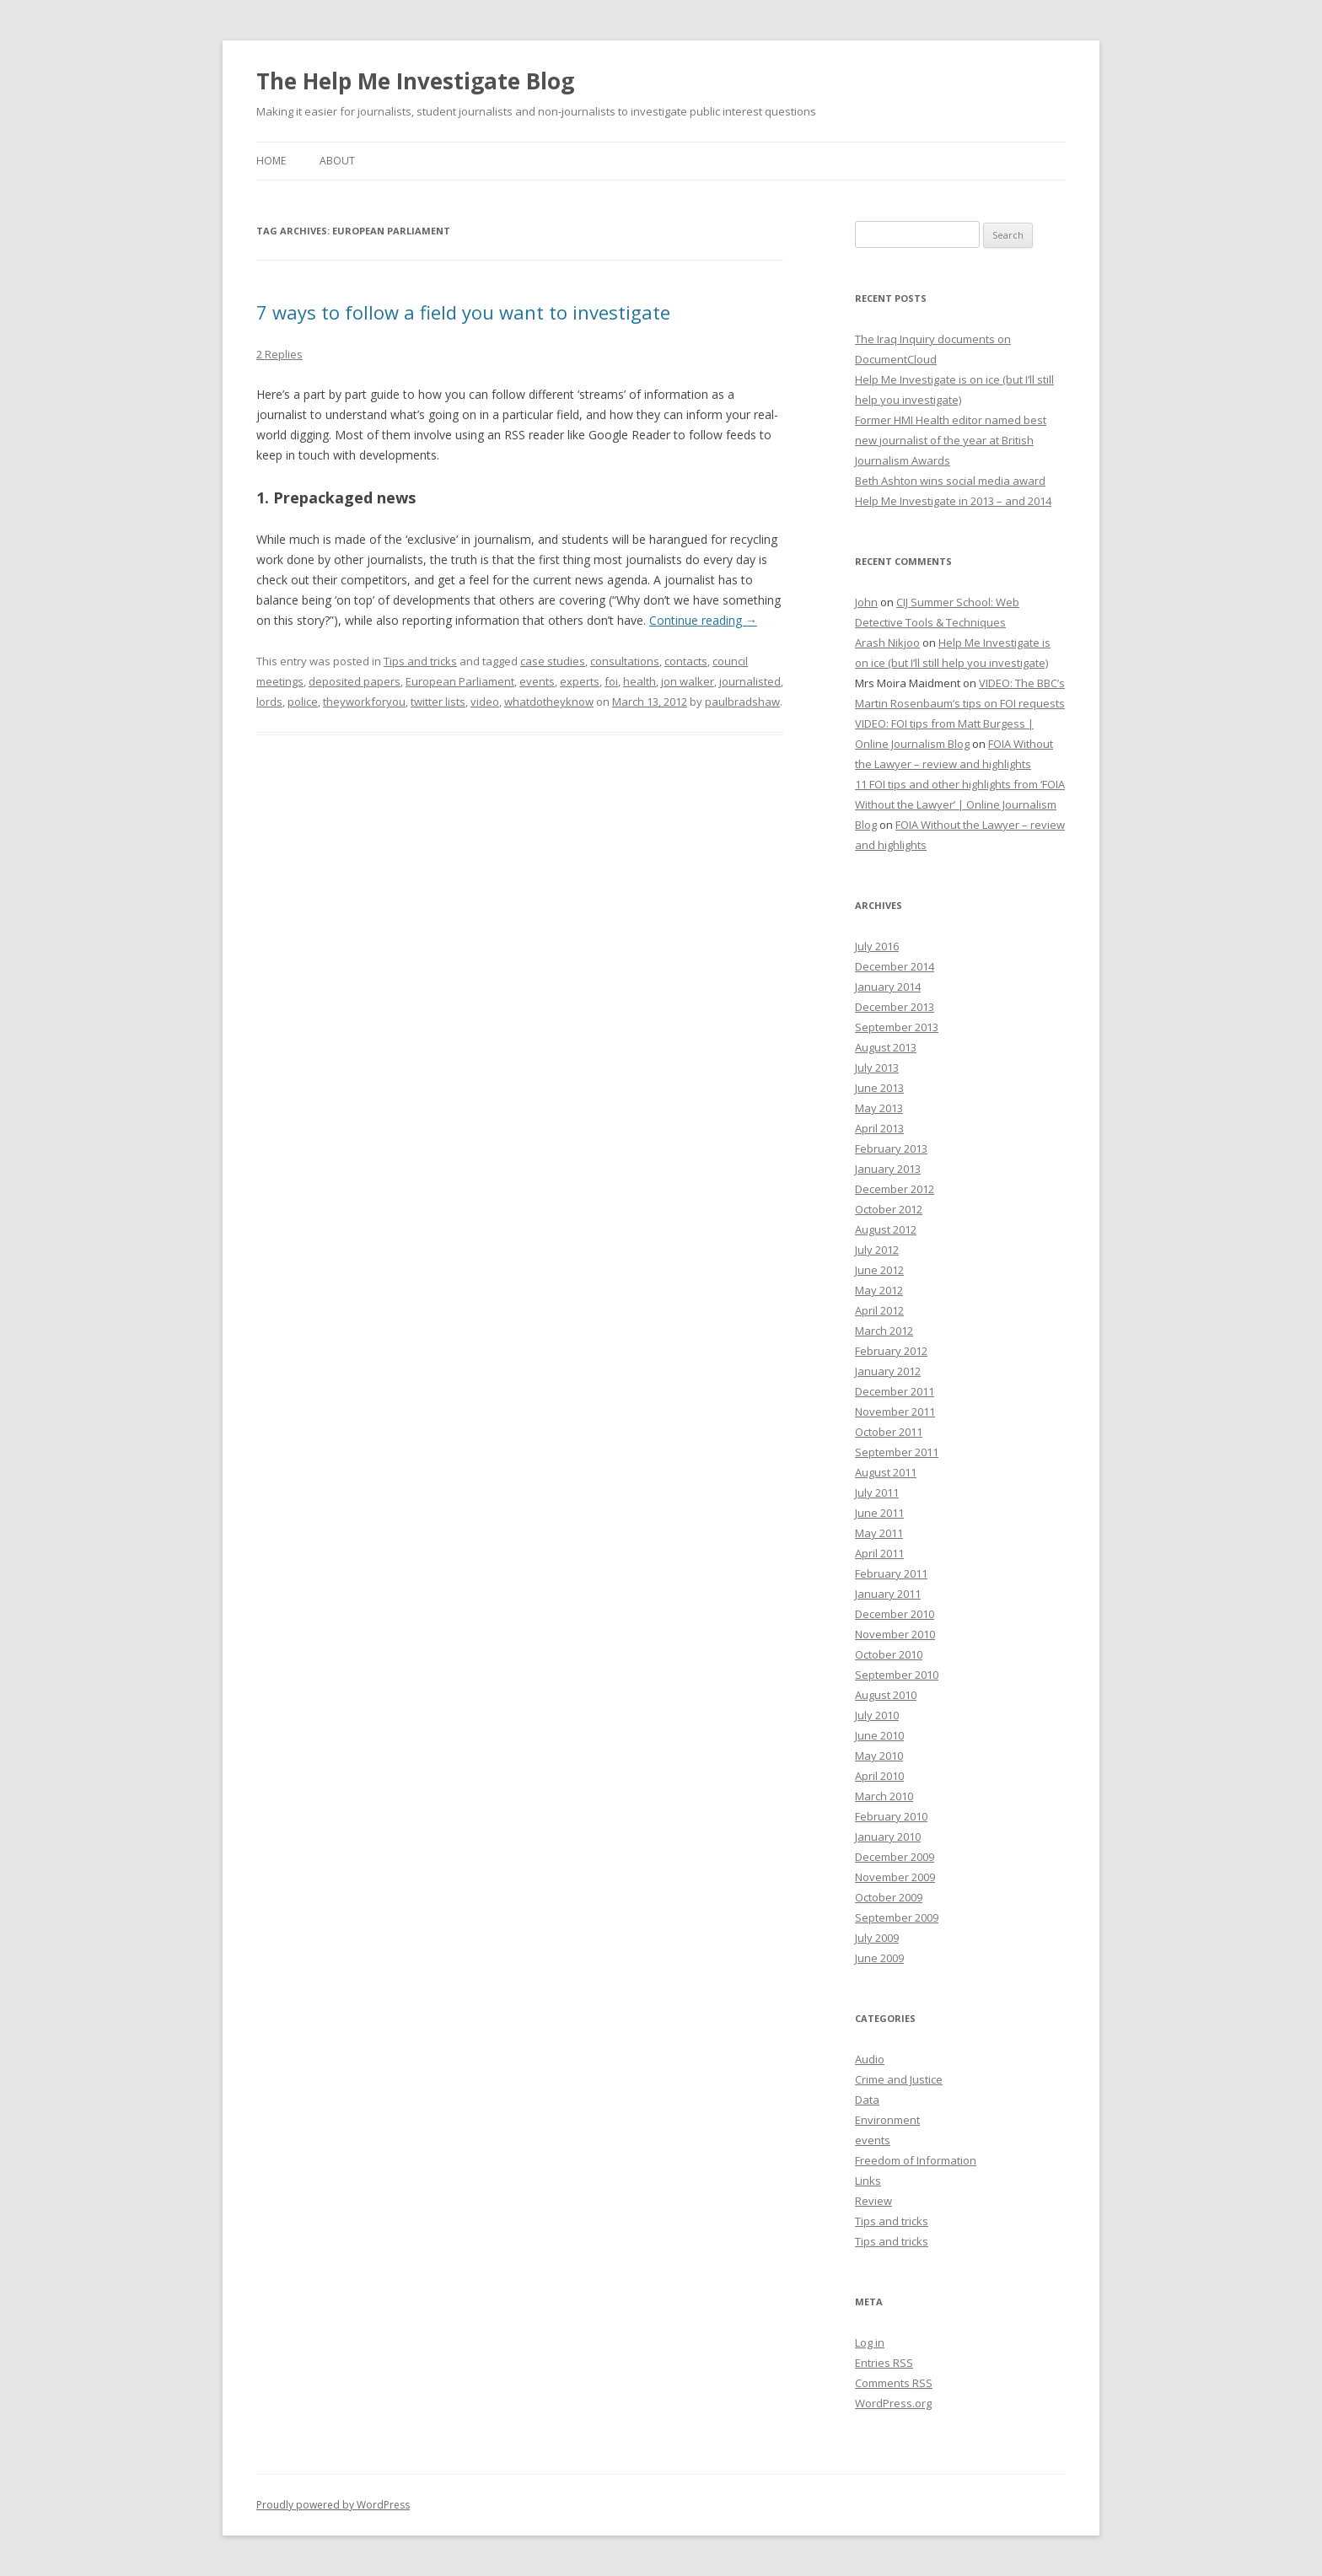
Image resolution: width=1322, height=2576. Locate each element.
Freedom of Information (915, 2160)
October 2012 (888, 1209)
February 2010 (891, 1816)
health (639, 681)
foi (611, 681)
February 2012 (891, 1350)
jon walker (687, 681)
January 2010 (888, 1836)
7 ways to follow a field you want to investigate (463, 312)
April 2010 (879, 1775)
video (484, 701)
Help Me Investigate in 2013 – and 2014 (953, 500)
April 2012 (879, 1310)
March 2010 (884, 1796)
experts (579, 681)
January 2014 (888, 986)
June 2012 (879, 1269)
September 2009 (896, 1917)
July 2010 (877, 1715)
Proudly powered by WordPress (333, 2505)
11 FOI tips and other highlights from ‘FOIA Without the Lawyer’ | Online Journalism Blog (960, 804)
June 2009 (879, 1958)
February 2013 (891, 1148)
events (537, 681)
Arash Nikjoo (887, 642)
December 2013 (894, 1006)
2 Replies (279, 354)
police (303, 701)
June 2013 (879, 1087)
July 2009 (877, 1937)
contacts (685, 661)
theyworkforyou (364, 701)
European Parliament (460, 681)
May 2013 (879, 1108)
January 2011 (888, 1593)
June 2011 (879, 1512)
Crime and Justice (899, 2079)
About (337, 160)
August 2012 (885, 1229)
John (866, 602)
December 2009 (894, 1856)
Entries (884, 2362)
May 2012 (879, 1290)
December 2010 (894, 1613)
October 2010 (888, 1654)
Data (867, 2099)
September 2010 (896, 1674)
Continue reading (703, 620)
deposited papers (354, 681)
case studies (552, 661)
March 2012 (884, 1330)
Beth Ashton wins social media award (950, 480)
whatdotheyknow (549, 701)
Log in (869, 2342)
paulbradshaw (742, 701)
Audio (869, 2059)
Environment (887, 2119)
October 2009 (888, 1897)
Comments (893, 2382)
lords (269, 701)
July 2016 (877, 946)
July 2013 (877, 1067)
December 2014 (894, 966)
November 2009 (895, 1877)
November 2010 (895, 1634)
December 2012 (894, 1189)
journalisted (750, 681)
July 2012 (877, 1249)
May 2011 (879, 1533)
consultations (624, 661)
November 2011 (895, 1411)
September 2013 (896, 1027)
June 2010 (879, 1735)
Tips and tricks (420, 661)
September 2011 (896, 1452)
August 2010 (885, 1694)
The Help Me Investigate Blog (415, 81)
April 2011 (879, 1553)
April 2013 (879, 1128)
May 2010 (879, 1755)
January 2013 (888, 1168)
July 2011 (877, 1492)
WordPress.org (893, 2403)
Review (873, 2200)
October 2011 (888, 1431)
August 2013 (885, 1047)
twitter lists (438, 701)
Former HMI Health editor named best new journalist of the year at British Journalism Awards (950, 440)
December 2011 (894, 1391)
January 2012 (888, 1371)
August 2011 (885, 1472)
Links (868, 2180)
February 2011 (891, 1573)
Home (271, 160)
